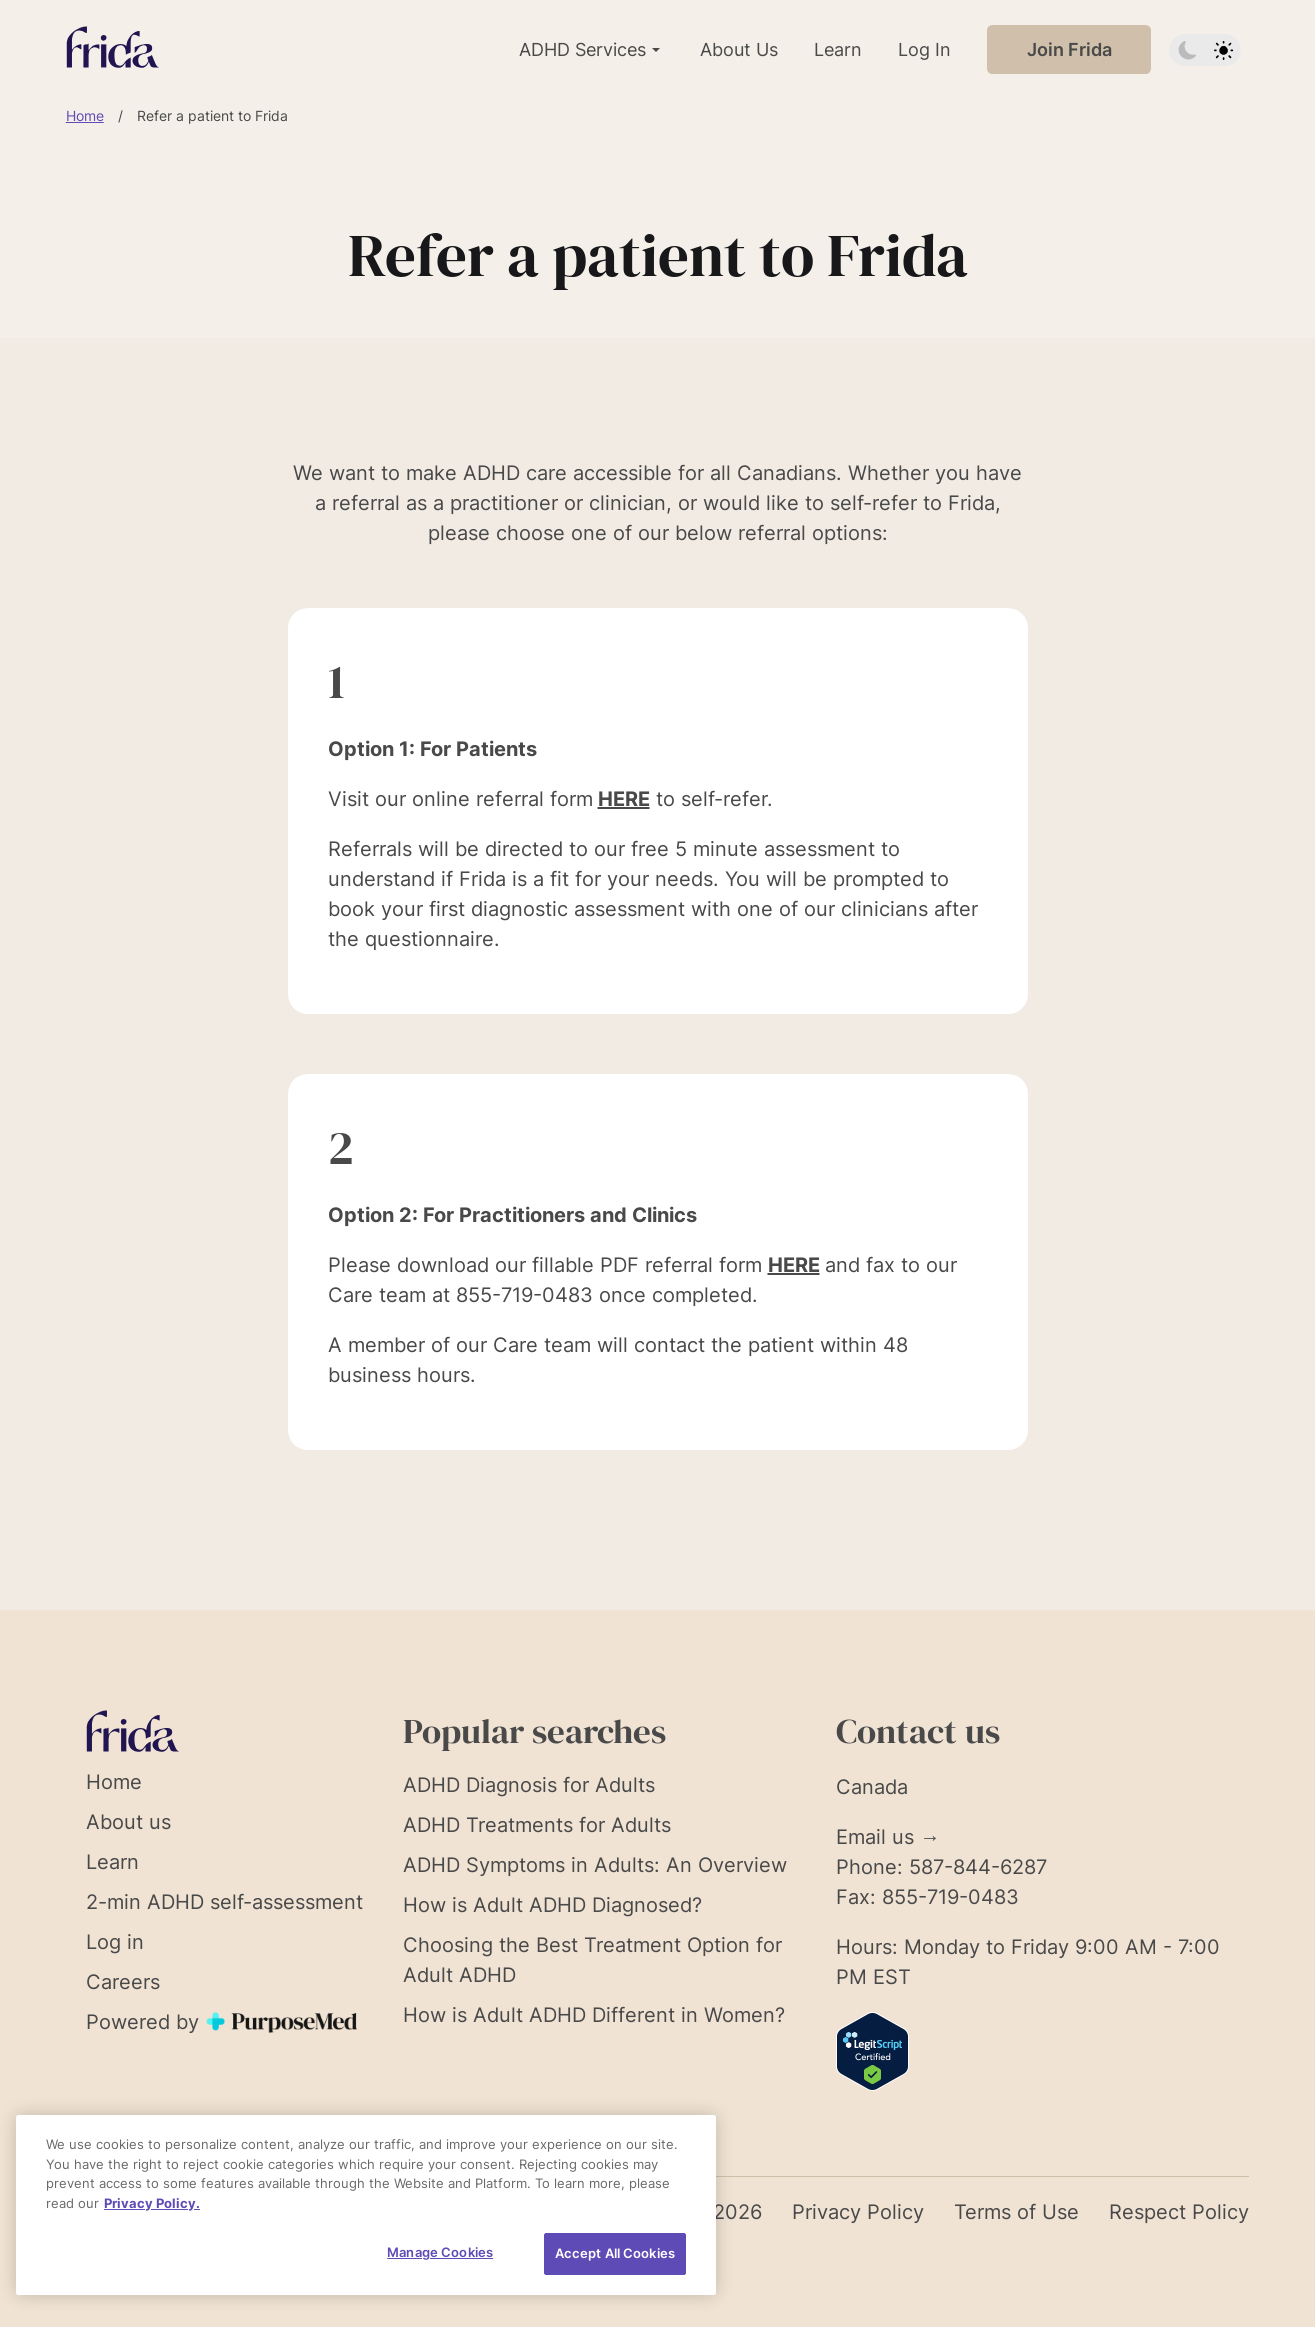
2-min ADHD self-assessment (224, 1902)
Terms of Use (1016, 2212)
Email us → (888, 1837)
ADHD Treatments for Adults (537, 1825)
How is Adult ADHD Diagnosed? (552, 1905)
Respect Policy (1179, 2212)
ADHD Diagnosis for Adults (529, 1785)
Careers (123, 1982)
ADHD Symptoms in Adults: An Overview (595, 1865)
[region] (366, 2205)
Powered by (223, 2022)
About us (128, 1822)
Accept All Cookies (615, 2253)
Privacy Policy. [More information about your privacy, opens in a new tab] (152, 2203)
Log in (115, 1942)
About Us (739, 49)
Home (85, 115)
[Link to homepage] (112, 49)
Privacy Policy (858, 2212)
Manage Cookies (440, 2252)
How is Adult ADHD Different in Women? (594, 2015)
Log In (924, 49)
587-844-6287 (978, 1867)
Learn (838, 49)
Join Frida (1069, 49)
